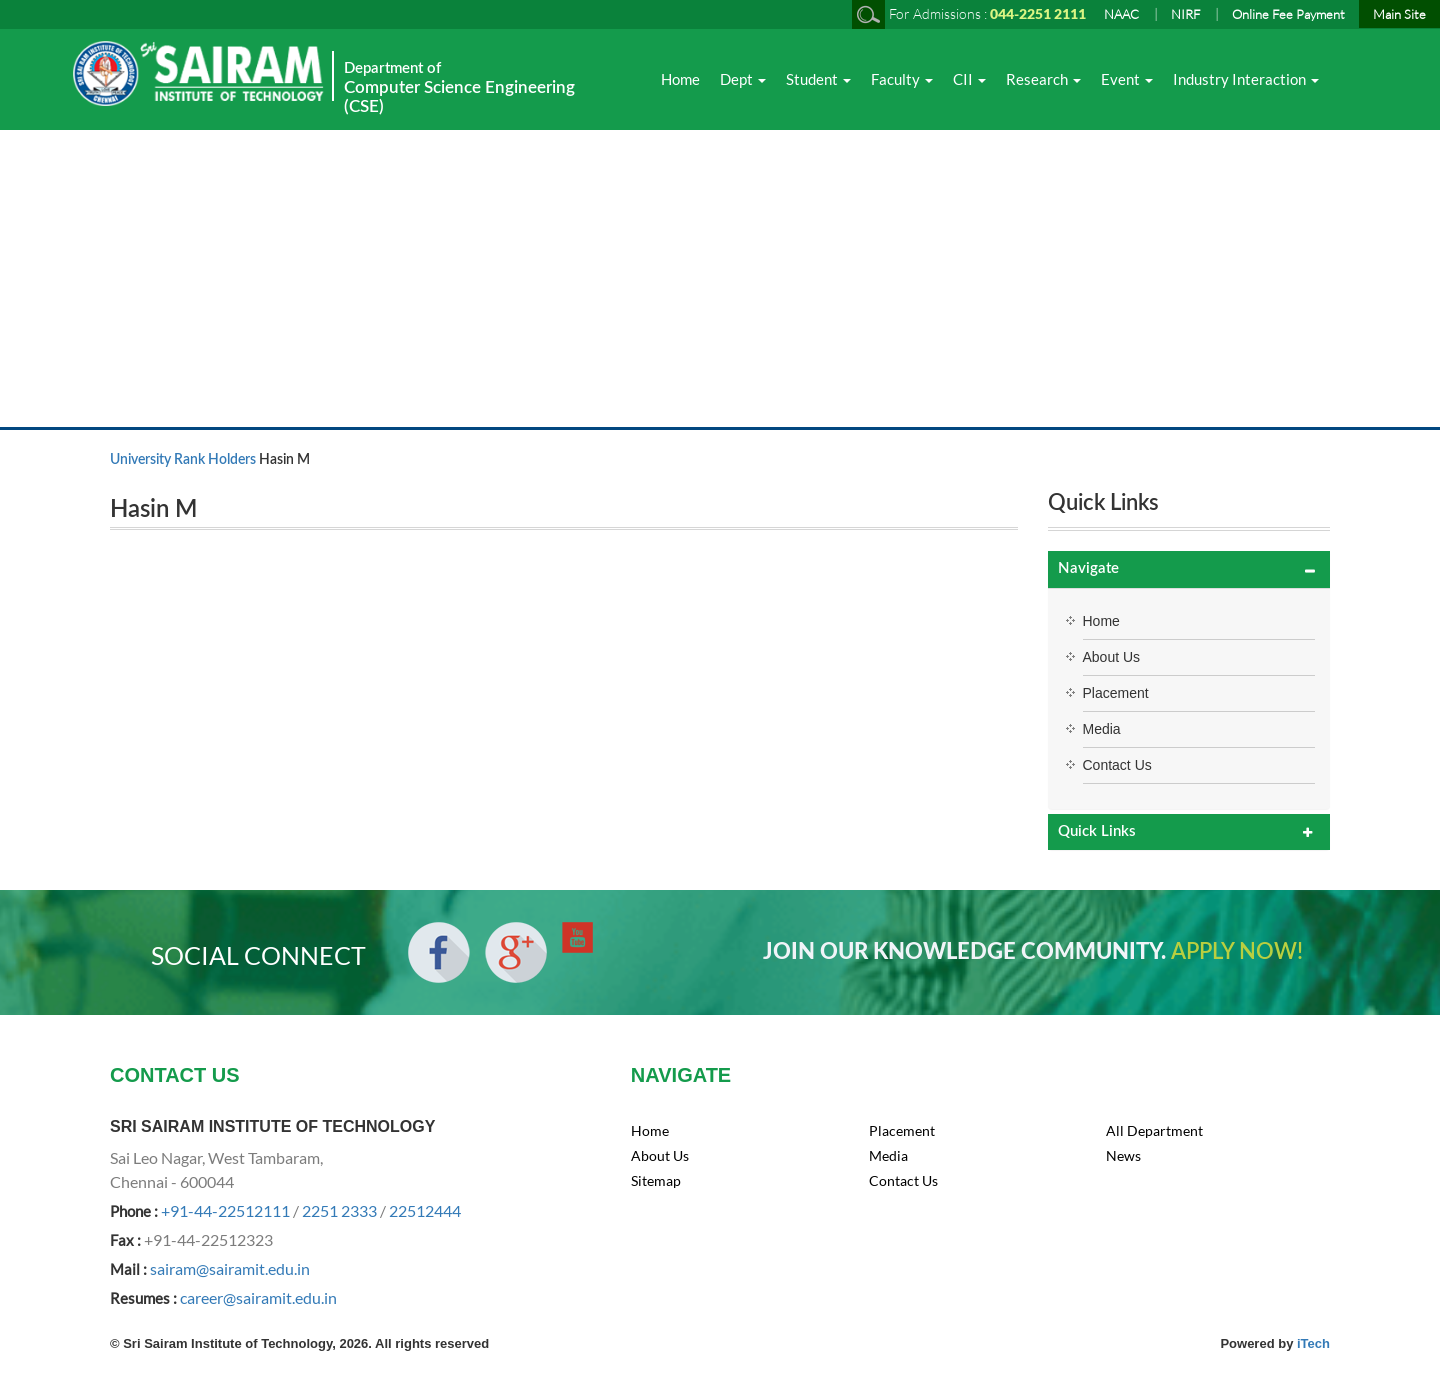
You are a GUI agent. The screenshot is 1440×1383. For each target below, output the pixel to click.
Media (1102, 729)
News (1123, 1155)
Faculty (902, 79)
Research (1043, 79)
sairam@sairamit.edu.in (230, 1268)
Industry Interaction (1246, 79)
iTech (1313, 1343)
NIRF (1185, 14)
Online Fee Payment (1288, 14)
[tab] (1189, 569)
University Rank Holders (183, 460)
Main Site (1399, 14)
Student (818, 79)
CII (969, 79)
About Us (1112, 657)
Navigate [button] (1088, 568)
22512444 (425, 1210)
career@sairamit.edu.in (258, 1297)
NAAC (1121, 14)
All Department (1154, 1130)
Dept (743, 79)
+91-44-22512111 (225, 1210)
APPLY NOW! (1237, 952)
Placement (1116, 693)
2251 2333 (339, 1210)
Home (680, 79)
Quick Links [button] (1097, 831)
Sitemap (656, 1180)
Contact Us (1117, 765)
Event (1127, 79)
